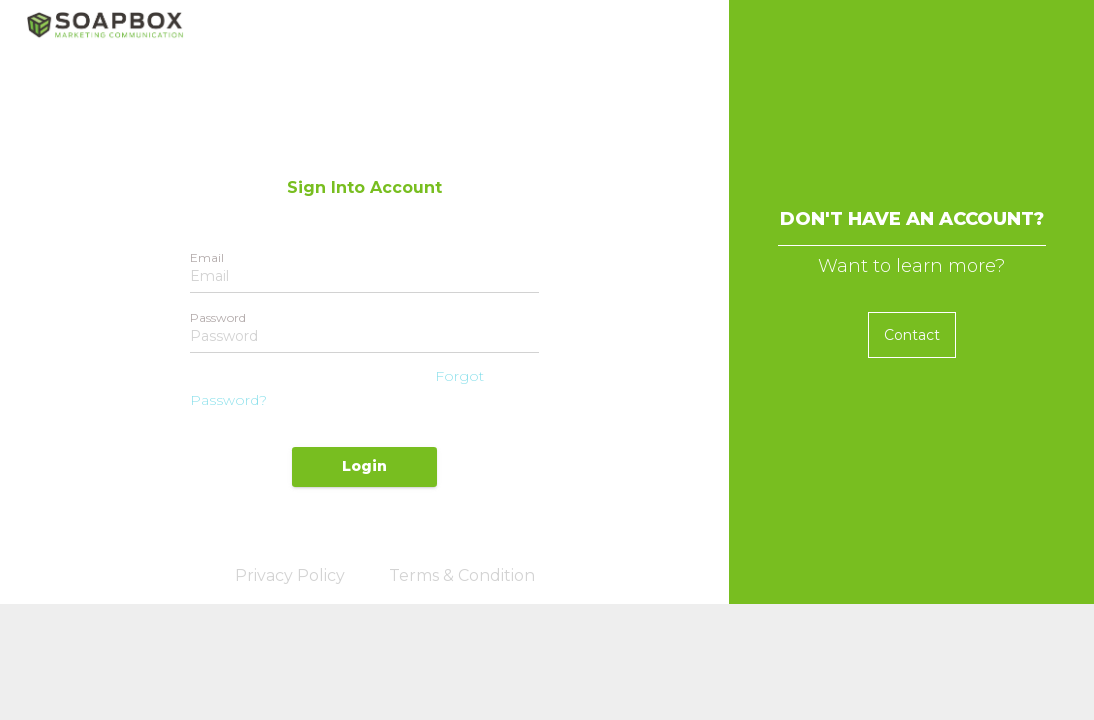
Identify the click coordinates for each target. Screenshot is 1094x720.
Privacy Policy (290, 575)
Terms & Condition (462, 575)
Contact (912, 335)
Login (364, 466)
